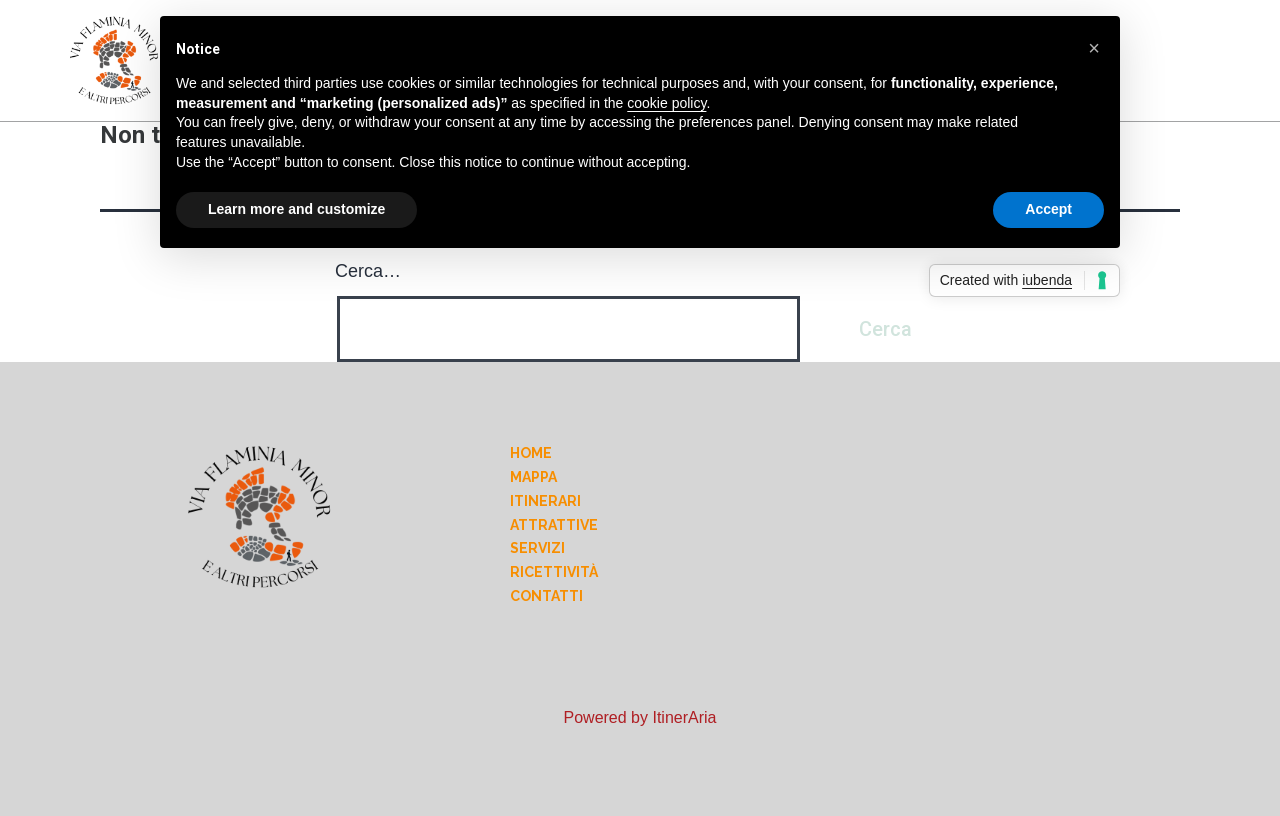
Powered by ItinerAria (640, 717)
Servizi (537, 548)
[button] (1094, 48)
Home (531, 453)
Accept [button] (1048, 209)
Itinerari (545, 501)
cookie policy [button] (666, 103)
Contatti (546, 596)
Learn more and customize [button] (296, 209)
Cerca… (368, 271)
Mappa (533, 477)
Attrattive (554, 525)
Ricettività (554, 572)
